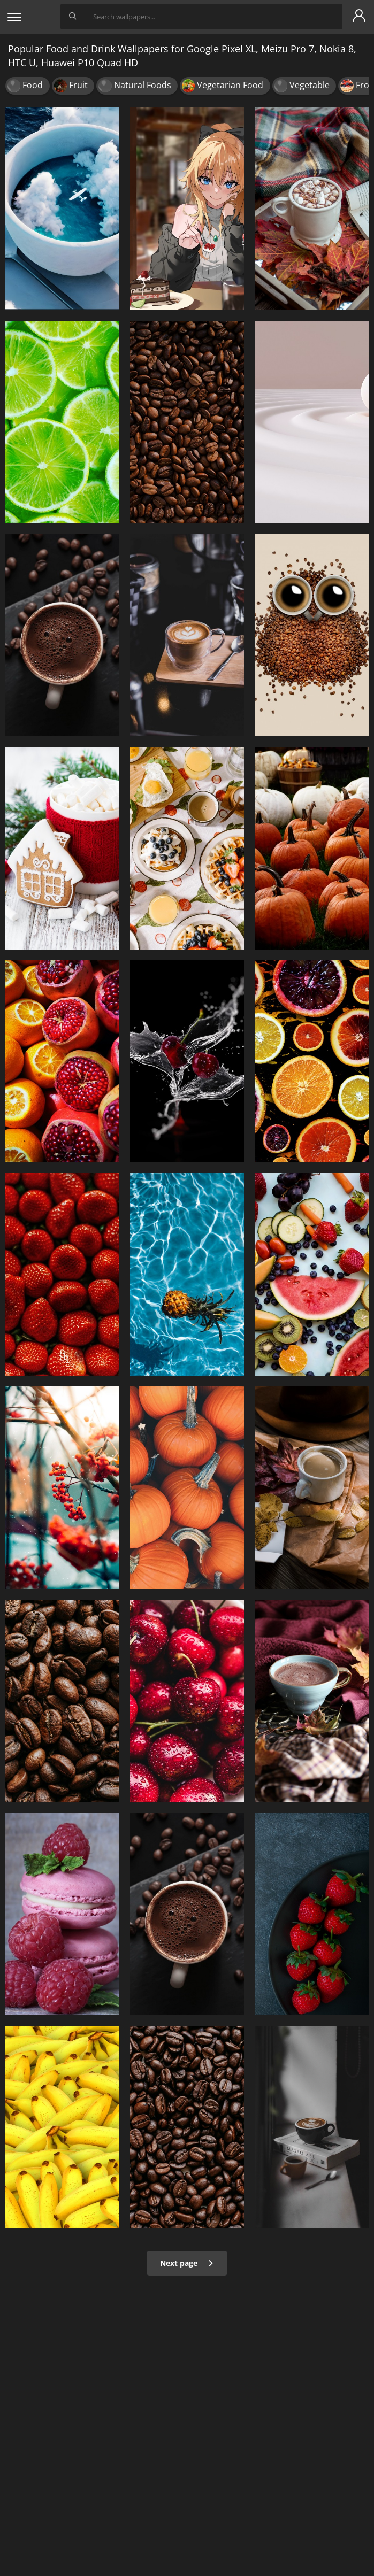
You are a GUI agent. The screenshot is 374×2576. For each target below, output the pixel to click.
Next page (187, 2263)
